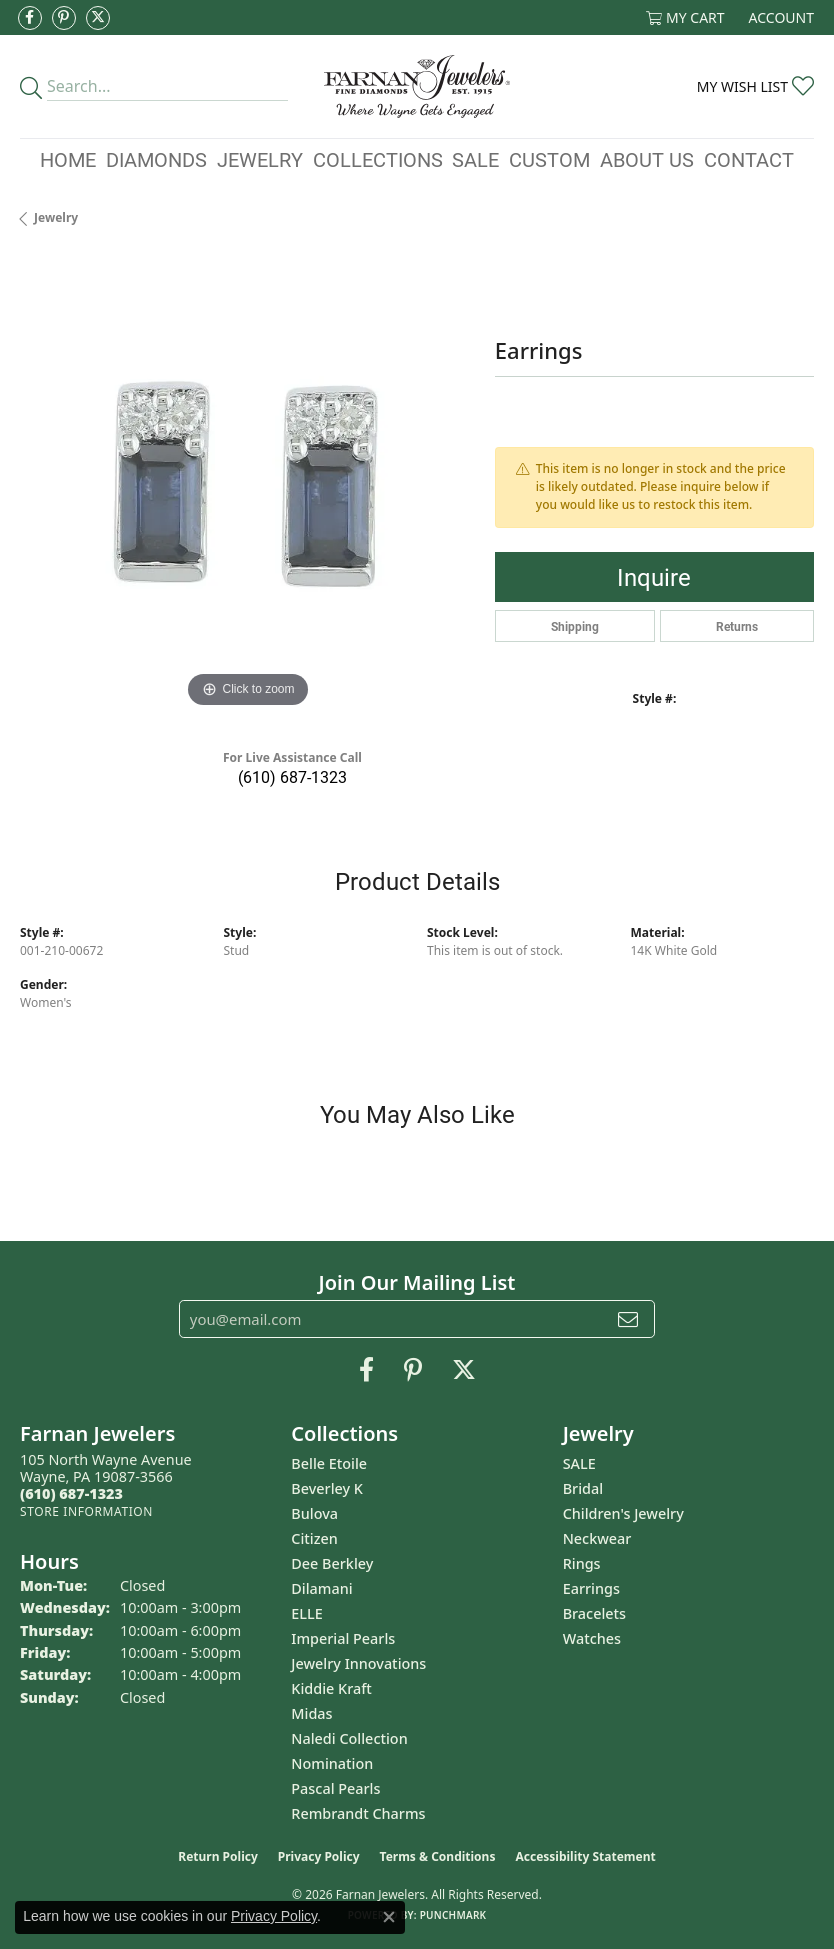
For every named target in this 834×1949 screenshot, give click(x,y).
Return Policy (218, 1856)
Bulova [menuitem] (314, 1513)
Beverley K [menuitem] (327, 1488)
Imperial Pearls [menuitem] (343, 1638)
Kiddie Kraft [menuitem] (331, 1688)
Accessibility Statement (585, 1856)
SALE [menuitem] (579, 1463)
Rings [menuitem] (582, 1563)
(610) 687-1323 (292, 776)
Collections (378, 159)
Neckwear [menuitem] (597, 1538)
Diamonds (156, 159)
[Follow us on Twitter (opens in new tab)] (98, 18)
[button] (685, 17)
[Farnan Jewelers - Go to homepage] (417, 86)
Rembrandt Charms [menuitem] (358, 1813)
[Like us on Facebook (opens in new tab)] (30, 18)
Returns (737, 626)
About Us (647, 159)
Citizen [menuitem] (314, 1538)
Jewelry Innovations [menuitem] (358, 1663)
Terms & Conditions (438, 1856)
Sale (475, 159)
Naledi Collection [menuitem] (349, 1738)
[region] (247, 485)
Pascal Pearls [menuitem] (335, 1788)
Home (68, 159)
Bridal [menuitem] (583, 1488)
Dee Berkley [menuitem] (332, 1563)
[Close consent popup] (389, 1917)
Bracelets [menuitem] (594, 1613)
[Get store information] (86, 1511)
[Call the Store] (71, 1493)
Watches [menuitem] (592, 1638)
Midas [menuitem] (311, 1713)
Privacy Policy (319, 1856)
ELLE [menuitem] (306, 1613)
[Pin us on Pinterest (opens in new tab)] (64, 18)
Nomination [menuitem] (332, 1763)
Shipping (575, 626)
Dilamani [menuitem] (321, 1588)
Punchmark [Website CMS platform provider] (453, 1915)
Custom (549, 159)
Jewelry (260, 159)
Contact (749, 159)
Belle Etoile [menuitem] (329, 1463)
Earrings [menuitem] (591, 1588)
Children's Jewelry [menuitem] (623, 1513)
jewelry (56, 217)
